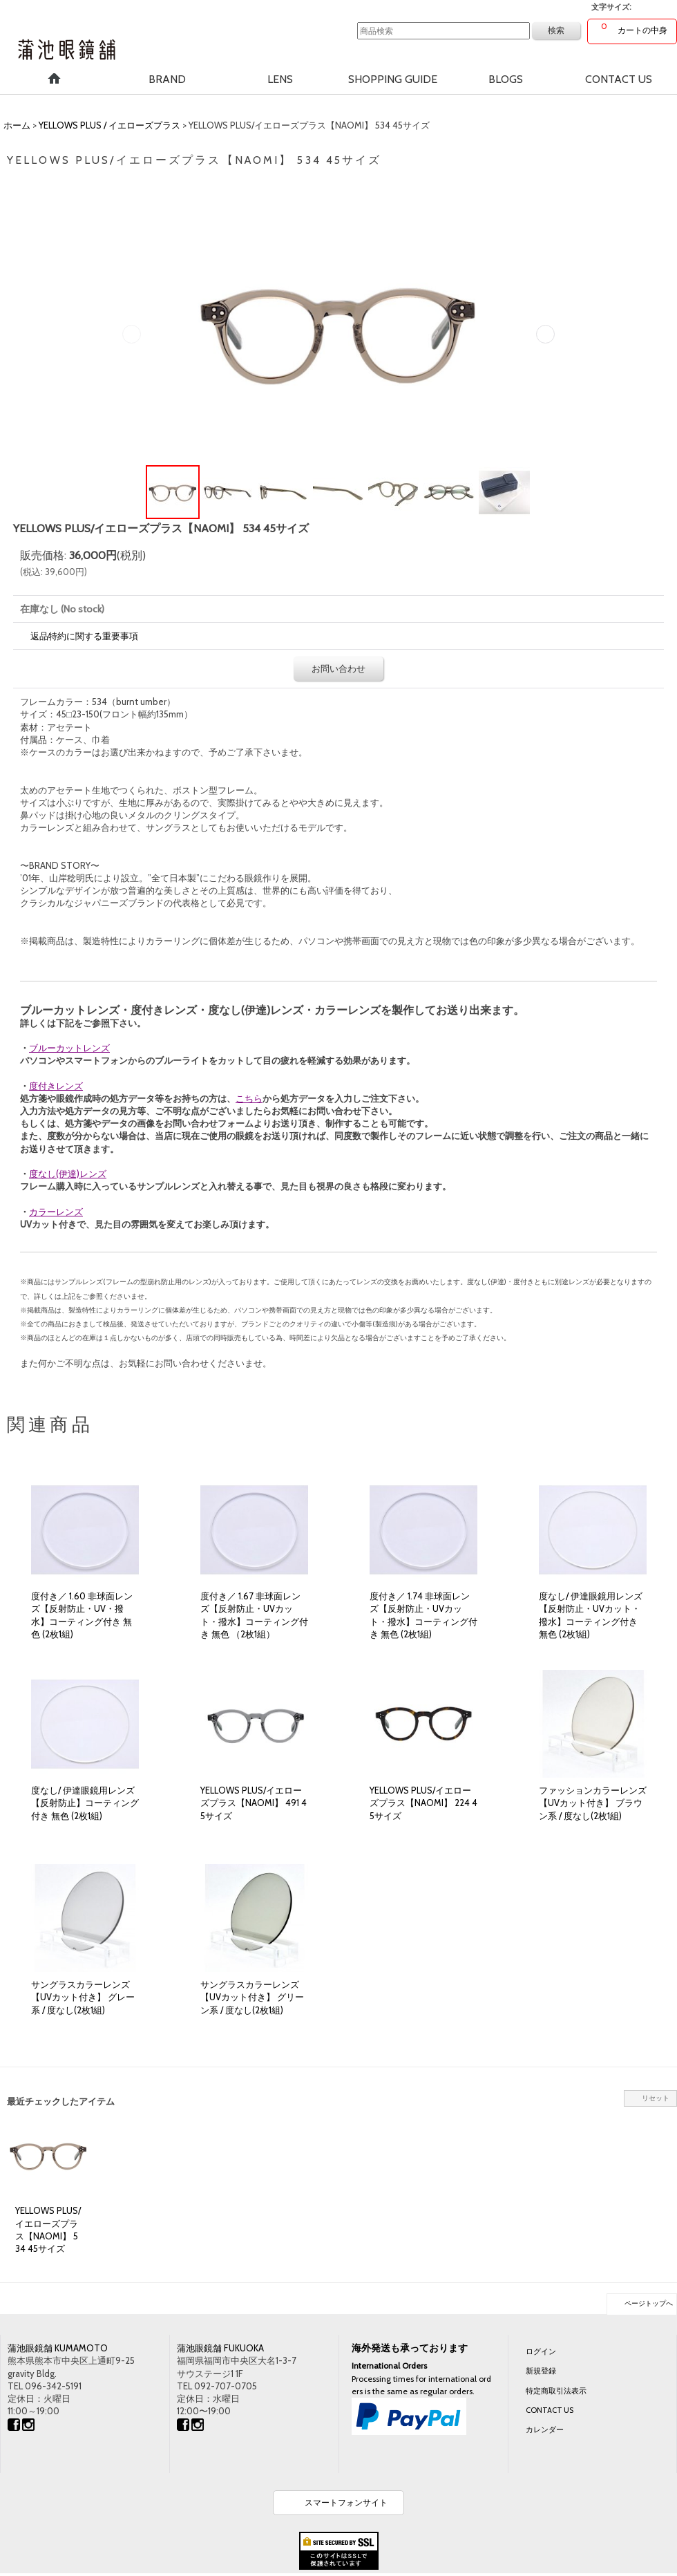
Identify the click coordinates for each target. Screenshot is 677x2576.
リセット (655, 2098)
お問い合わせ (338, 668)
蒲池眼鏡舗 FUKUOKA (220, 2347)
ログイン (541, 2351)
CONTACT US (549, 2410)
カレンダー (545, 2429)
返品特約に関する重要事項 (84, 635)
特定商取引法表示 (556, 2391)
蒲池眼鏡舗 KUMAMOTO (58, 2347)
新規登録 (541, 2371)
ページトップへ (648, 2303)
